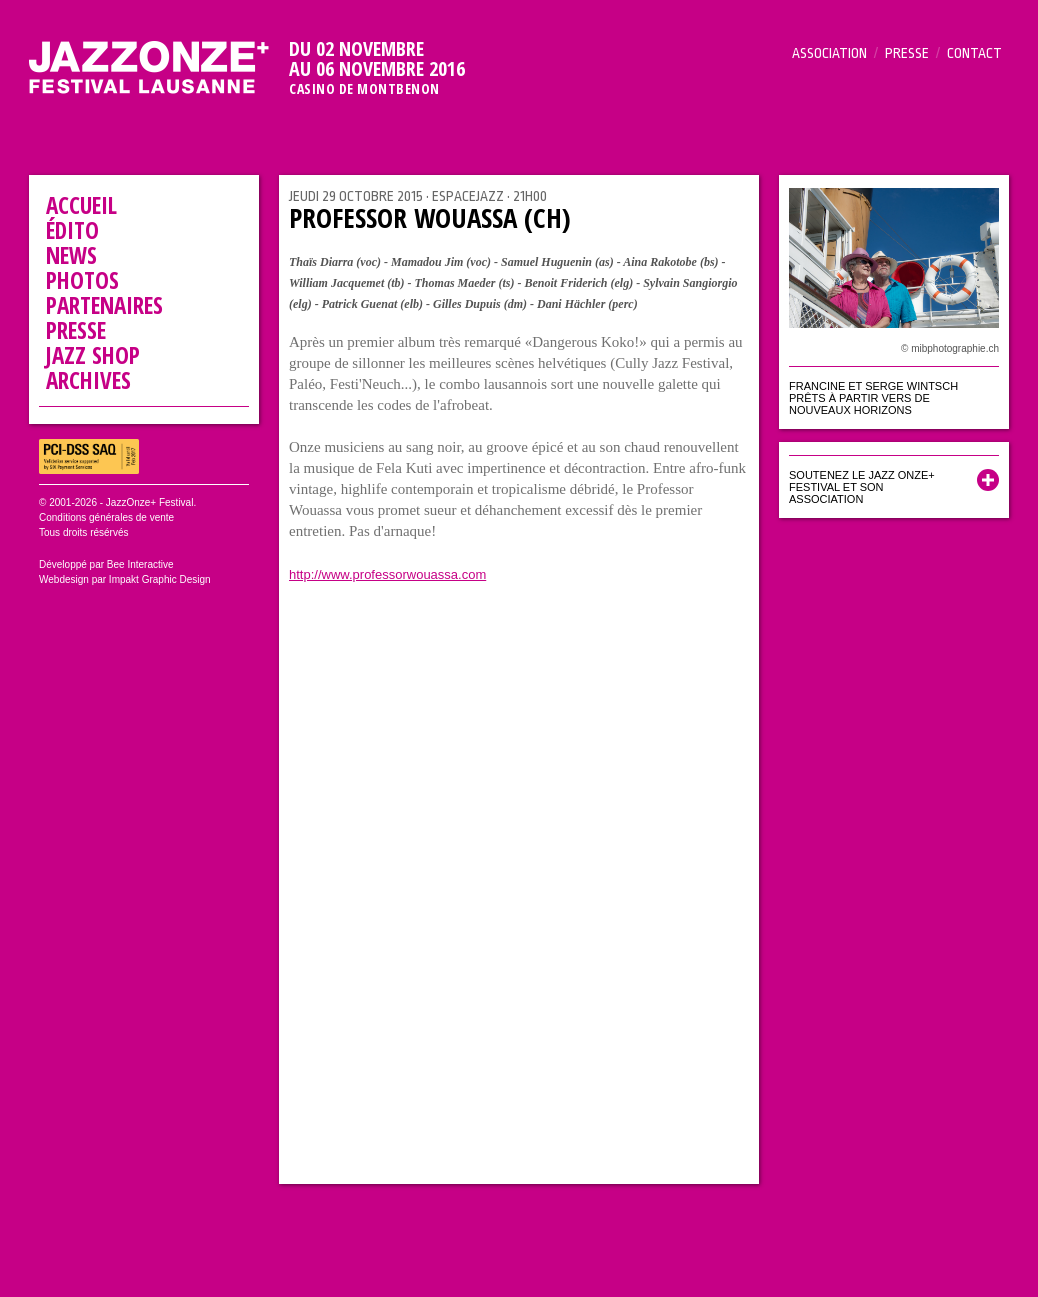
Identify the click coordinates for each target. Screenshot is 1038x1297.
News (71, 255)
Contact (974, 53)
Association (829, 53)
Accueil (81, 205)
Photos (82, 280)
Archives (88, 380)
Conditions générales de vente (106, 517)
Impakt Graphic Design (160, 579)
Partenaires (104, 305)
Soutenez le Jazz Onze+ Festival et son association (862, 487)
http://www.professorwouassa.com (387, 574)
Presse (907, 53)
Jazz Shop (93, 355)
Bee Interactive (140, 564)
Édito (72, 230)
